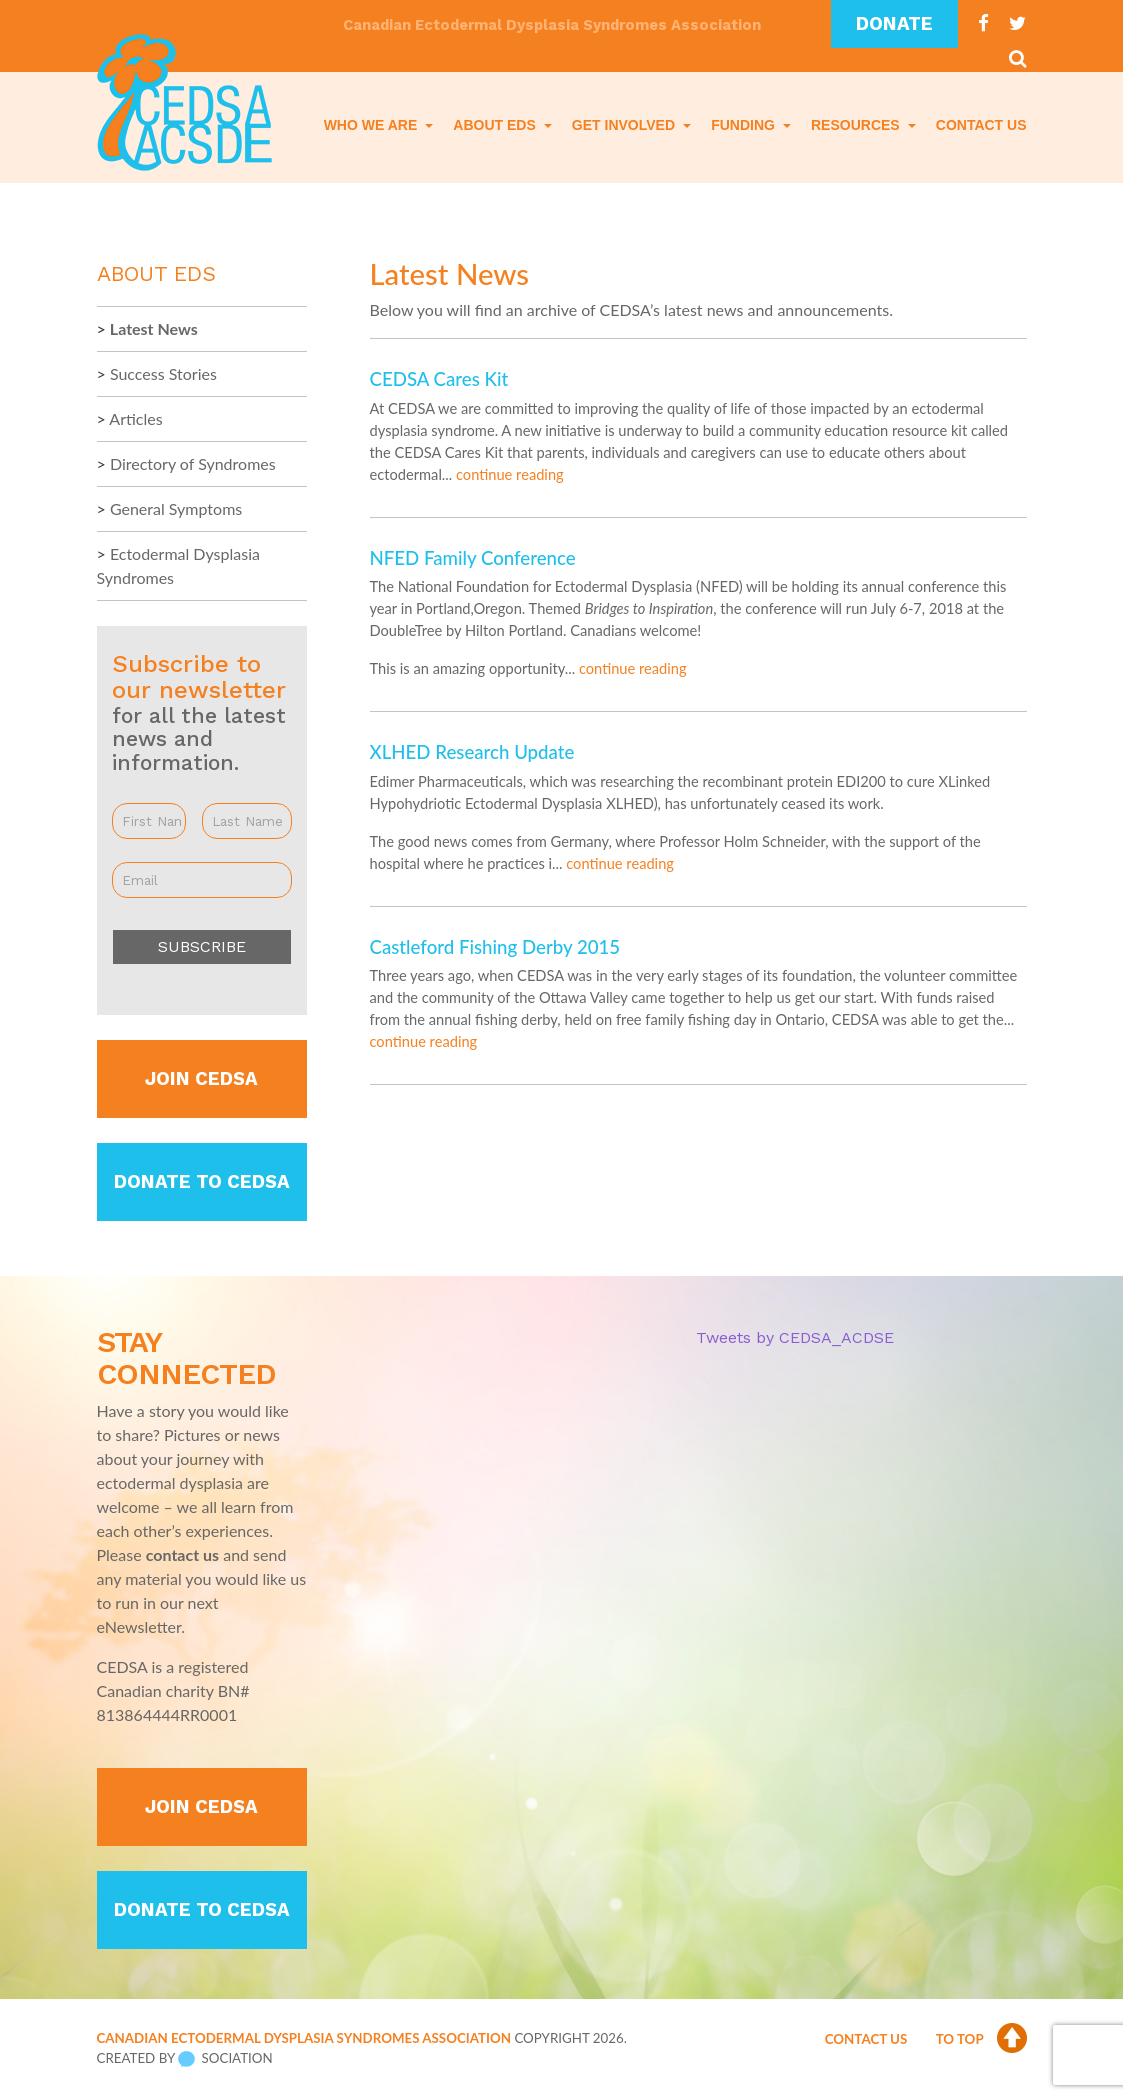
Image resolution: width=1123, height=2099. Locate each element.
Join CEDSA (201, 1079)
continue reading (510, 474)
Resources (857, 125)
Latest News (154, 328)
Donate (894, 24)
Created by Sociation (185, 2059)
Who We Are (372, 125)
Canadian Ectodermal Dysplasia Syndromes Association (304, 2038)
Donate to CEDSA (202, 1182)
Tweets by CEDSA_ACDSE (795, 1337)
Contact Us (981, 125)
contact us (182, 1554)
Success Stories (163, 373)
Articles (135, 418)
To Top (981, 2039)
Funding (745, 125)
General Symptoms (176, 508)
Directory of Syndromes (193, 463)
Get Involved (625, 125)
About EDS (496, 125)
